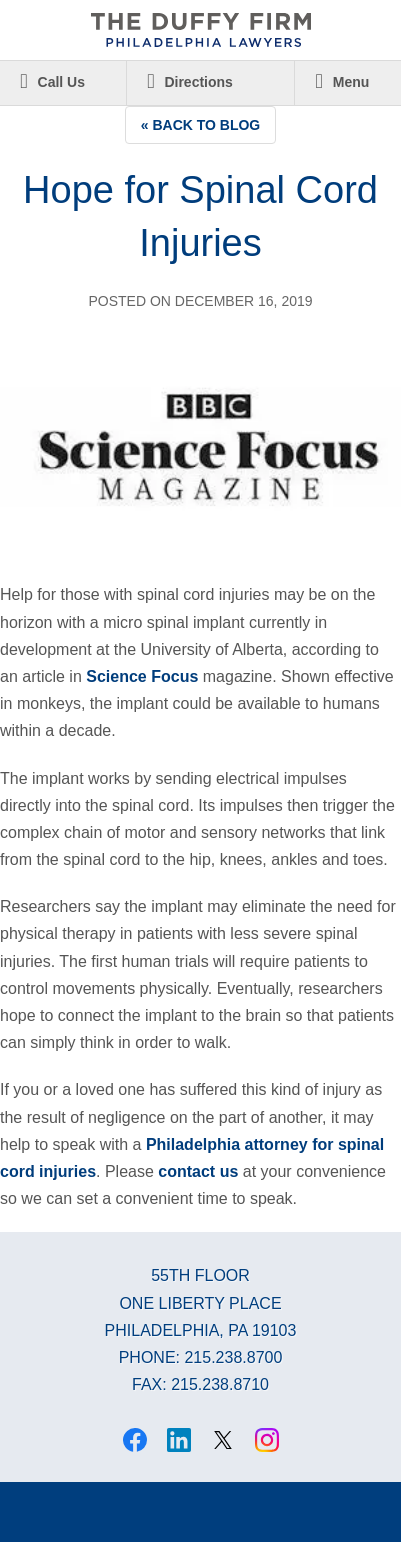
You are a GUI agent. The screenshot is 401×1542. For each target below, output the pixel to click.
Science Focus (142, 676)
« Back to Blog (201, 125)
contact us (198, 1171)
